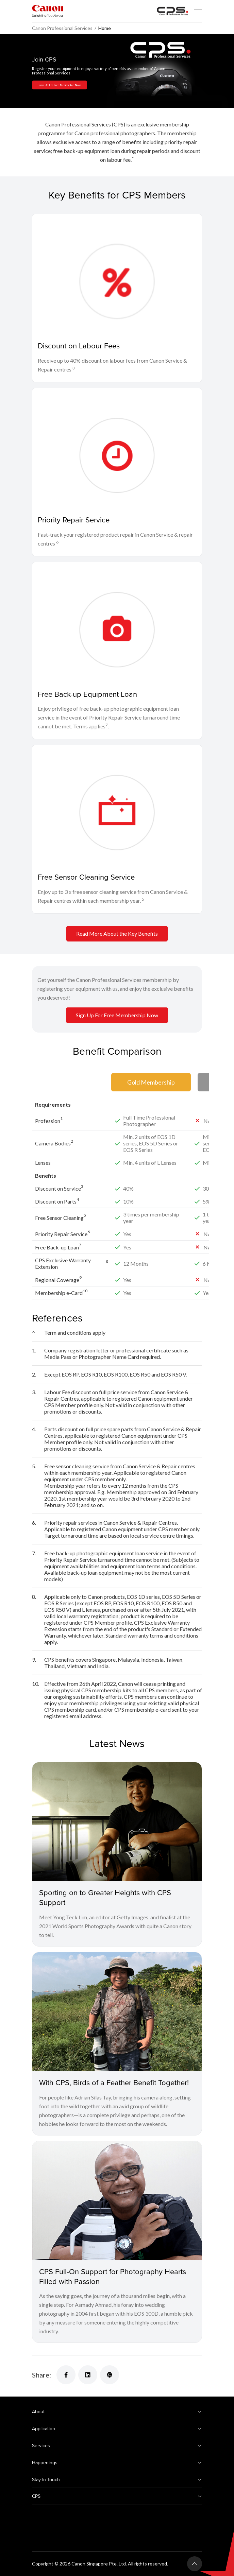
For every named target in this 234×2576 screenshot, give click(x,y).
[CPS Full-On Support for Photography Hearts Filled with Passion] (117, 2200)
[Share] (66, 2374)
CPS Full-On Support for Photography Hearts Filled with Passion (112, 2276)
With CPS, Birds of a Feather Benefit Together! (114, 2082)
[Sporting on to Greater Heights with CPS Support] (117, 1821)
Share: (41, 2375)
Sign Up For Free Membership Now (59, 85)
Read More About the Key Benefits (117, 933)
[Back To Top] (194, 2563)
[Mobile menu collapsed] (198, 11)
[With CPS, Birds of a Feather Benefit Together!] (117, 2011)
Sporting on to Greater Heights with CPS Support (105, 1897)
